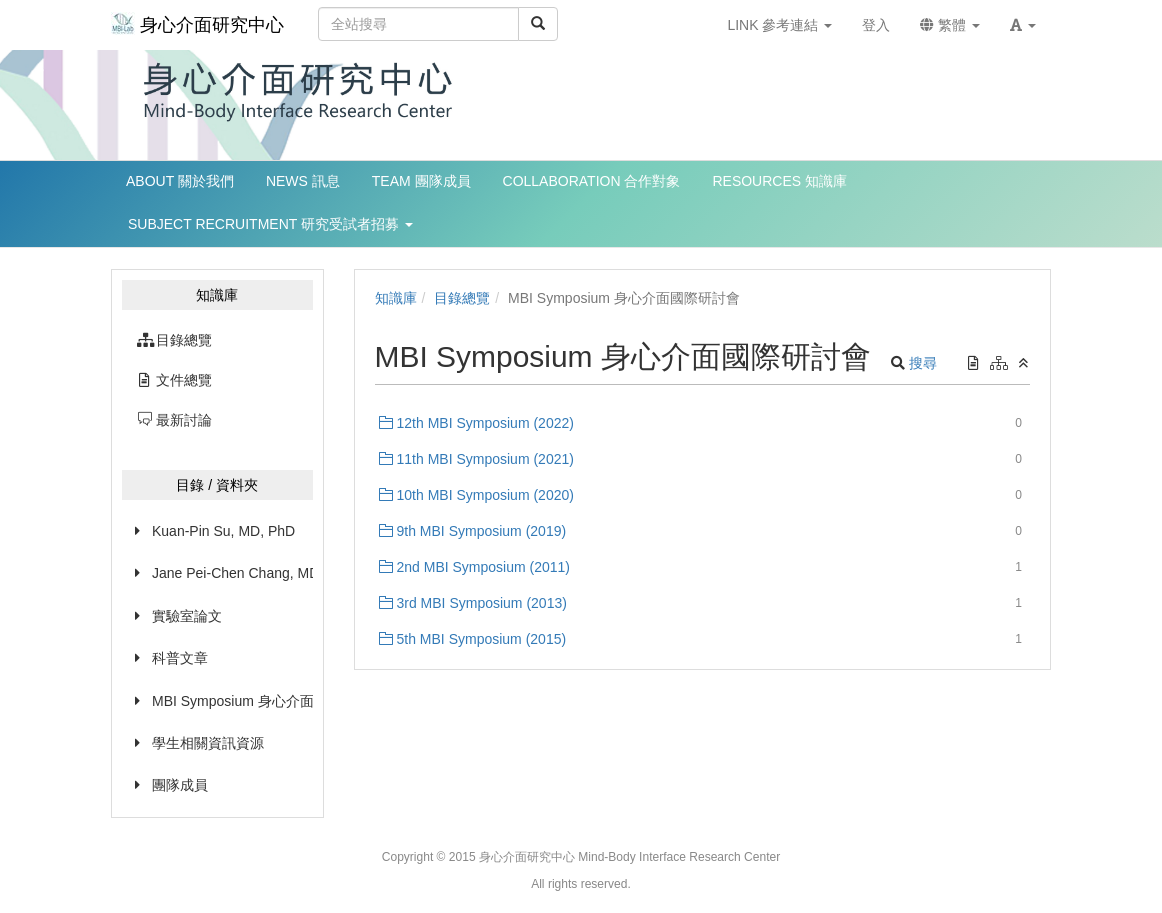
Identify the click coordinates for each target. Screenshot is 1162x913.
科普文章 (180, 658)
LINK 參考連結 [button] (779, 25)
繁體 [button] (950, 25)
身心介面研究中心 (197, 23)
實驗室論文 (187, 616)
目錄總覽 (462, 298)
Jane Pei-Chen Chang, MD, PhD (232, 573)
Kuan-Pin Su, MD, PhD (223, 531)
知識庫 (396, 298)
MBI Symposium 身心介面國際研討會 (232, 701)
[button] (1023, 25)
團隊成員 (180, 785)
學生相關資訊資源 (208, 743)
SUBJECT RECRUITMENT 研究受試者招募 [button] (270, 224)
